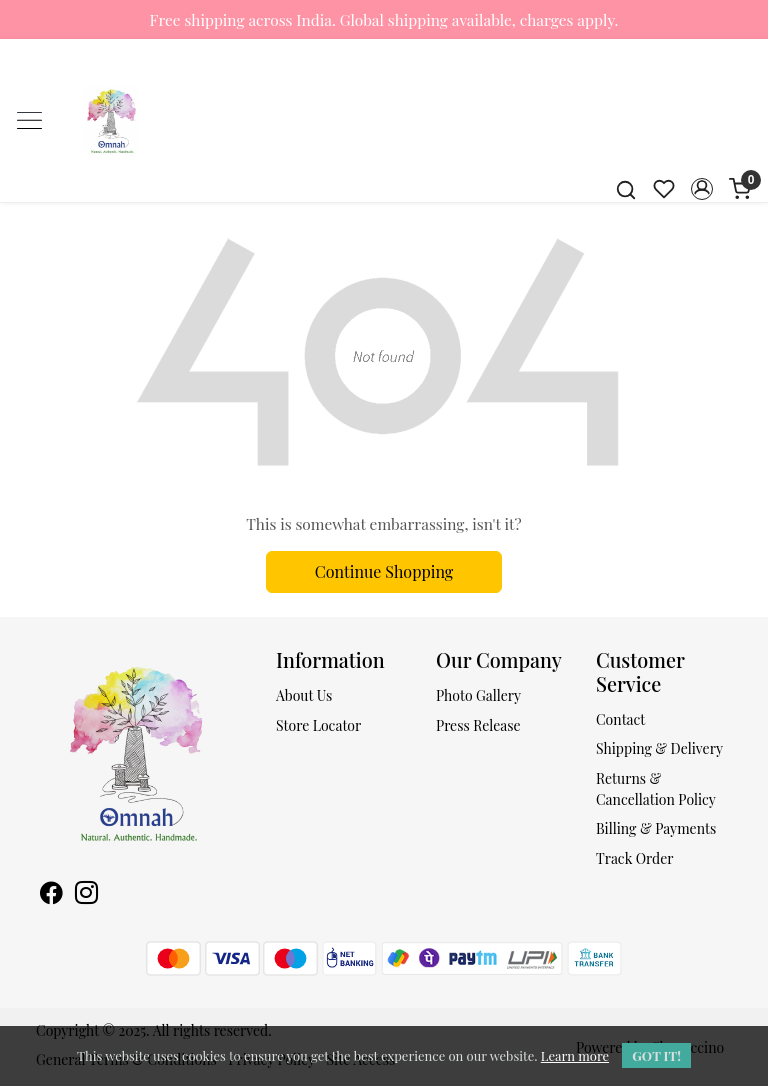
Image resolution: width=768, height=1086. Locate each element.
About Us (304, 695)
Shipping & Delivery (659, 748)
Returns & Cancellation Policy (656, 789)
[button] (702, 189)
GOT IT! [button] (656, 1055)
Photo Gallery (478, 695)
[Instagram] (86, 894)
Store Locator (318, 725)
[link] (626, 188)
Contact (620, 719)
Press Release (478, 725)
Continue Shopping (384, 571)
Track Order (635, 858)
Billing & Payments (656, 828)
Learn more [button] (575, 1055)
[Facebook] (51, 894)
